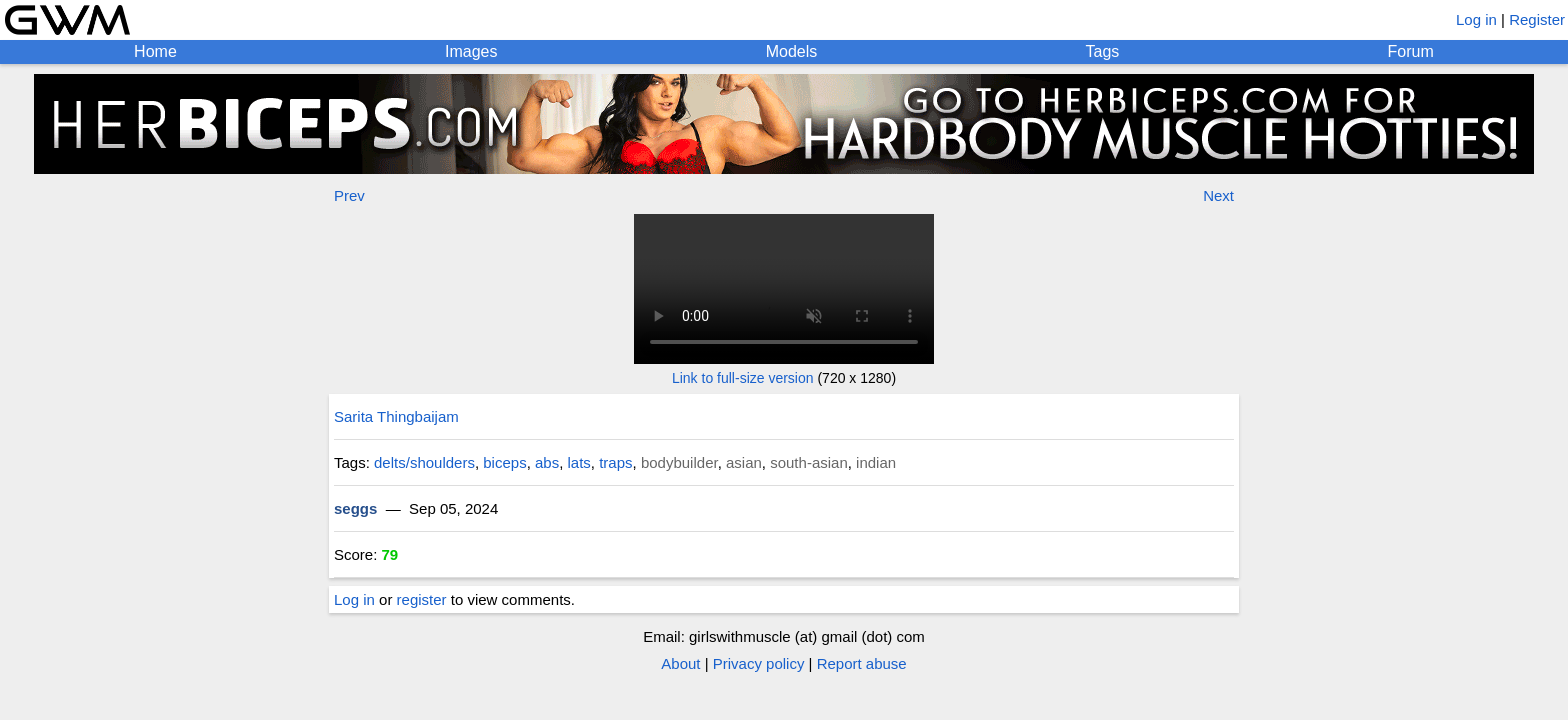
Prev (349, 195)
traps (615, 462)
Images (471, 51)
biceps (504, 462)
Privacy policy (759, 663)
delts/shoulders (424, 462)
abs (547, 462)
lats (579, 462)
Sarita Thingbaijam (396, 416)
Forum (1411, 51)
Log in (1476, 19)
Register (1537, 19)
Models (792, 51)
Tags (1103, 51)
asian (744, 462)
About (680, 663)
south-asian (809, 462)
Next (1218, 195)
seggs (355, 508)
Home (155, 51)
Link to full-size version (743, 378)
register (422, 599)
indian (876, 462)
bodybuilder (679, 462)
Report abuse (862, 663)
